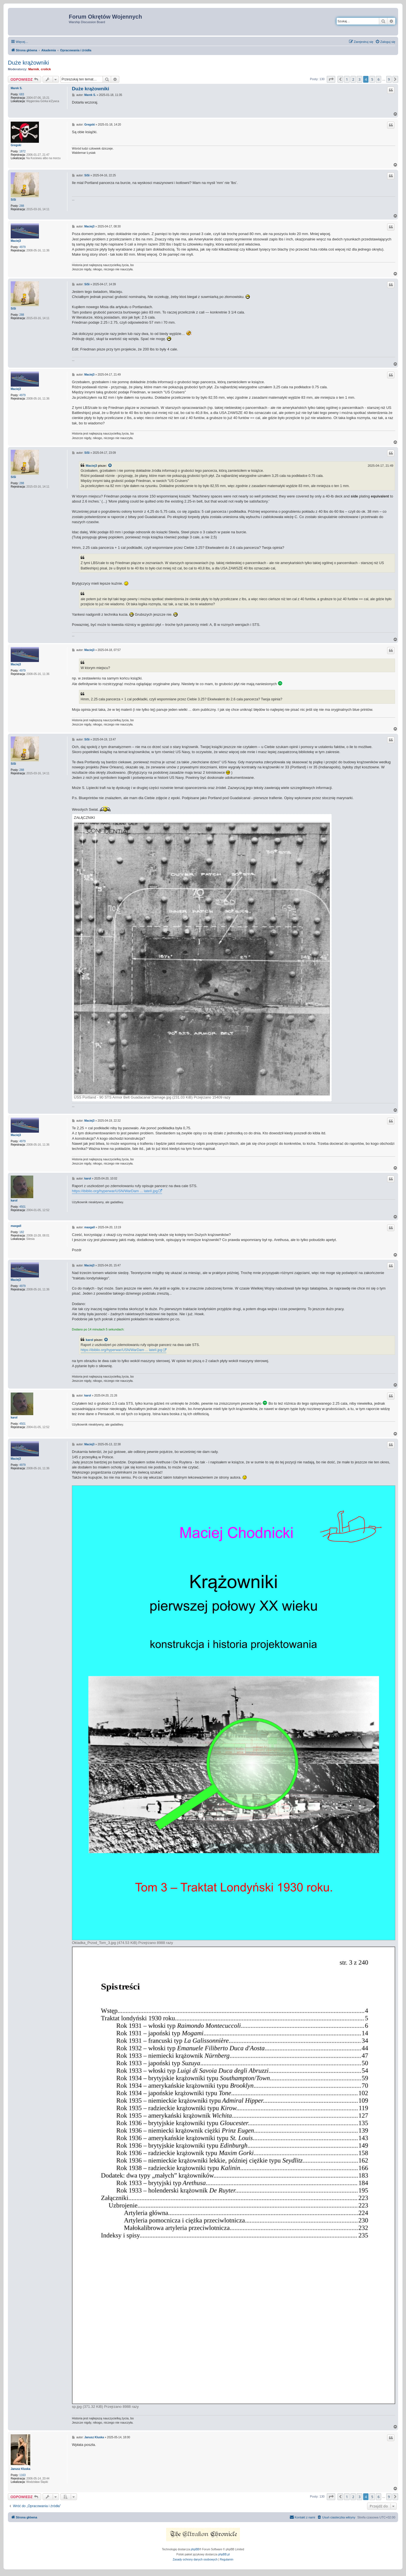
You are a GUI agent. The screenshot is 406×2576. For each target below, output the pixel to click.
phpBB (195, 2549)
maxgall (16, 1225)
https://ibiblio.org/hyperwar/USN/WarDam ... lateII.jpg (115, 1191)
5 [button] (372, 79)
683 (21, 94)
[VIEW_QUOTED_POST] (110, 465)
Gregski (16, 145)
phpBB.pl (224, 2554)
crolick (46, 69)
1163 (22, 2475)
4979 (22, 247)
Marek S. (16, 88)
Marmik (33, 69)
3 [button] (359, 79)
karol (14, 1200)
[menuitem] (385, 41)
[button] (331, 79)
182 (21, 1232)
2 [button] (353, 79)
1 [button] (347, 79)
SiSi (13, 199)
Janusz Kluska (20, 2468)
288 (21, 205)
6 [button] (378, 79)
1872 (22, 151)
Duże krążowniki (28, 63)
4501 (22, 1206)
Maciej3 (16, 240)
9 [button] (389, 79)
